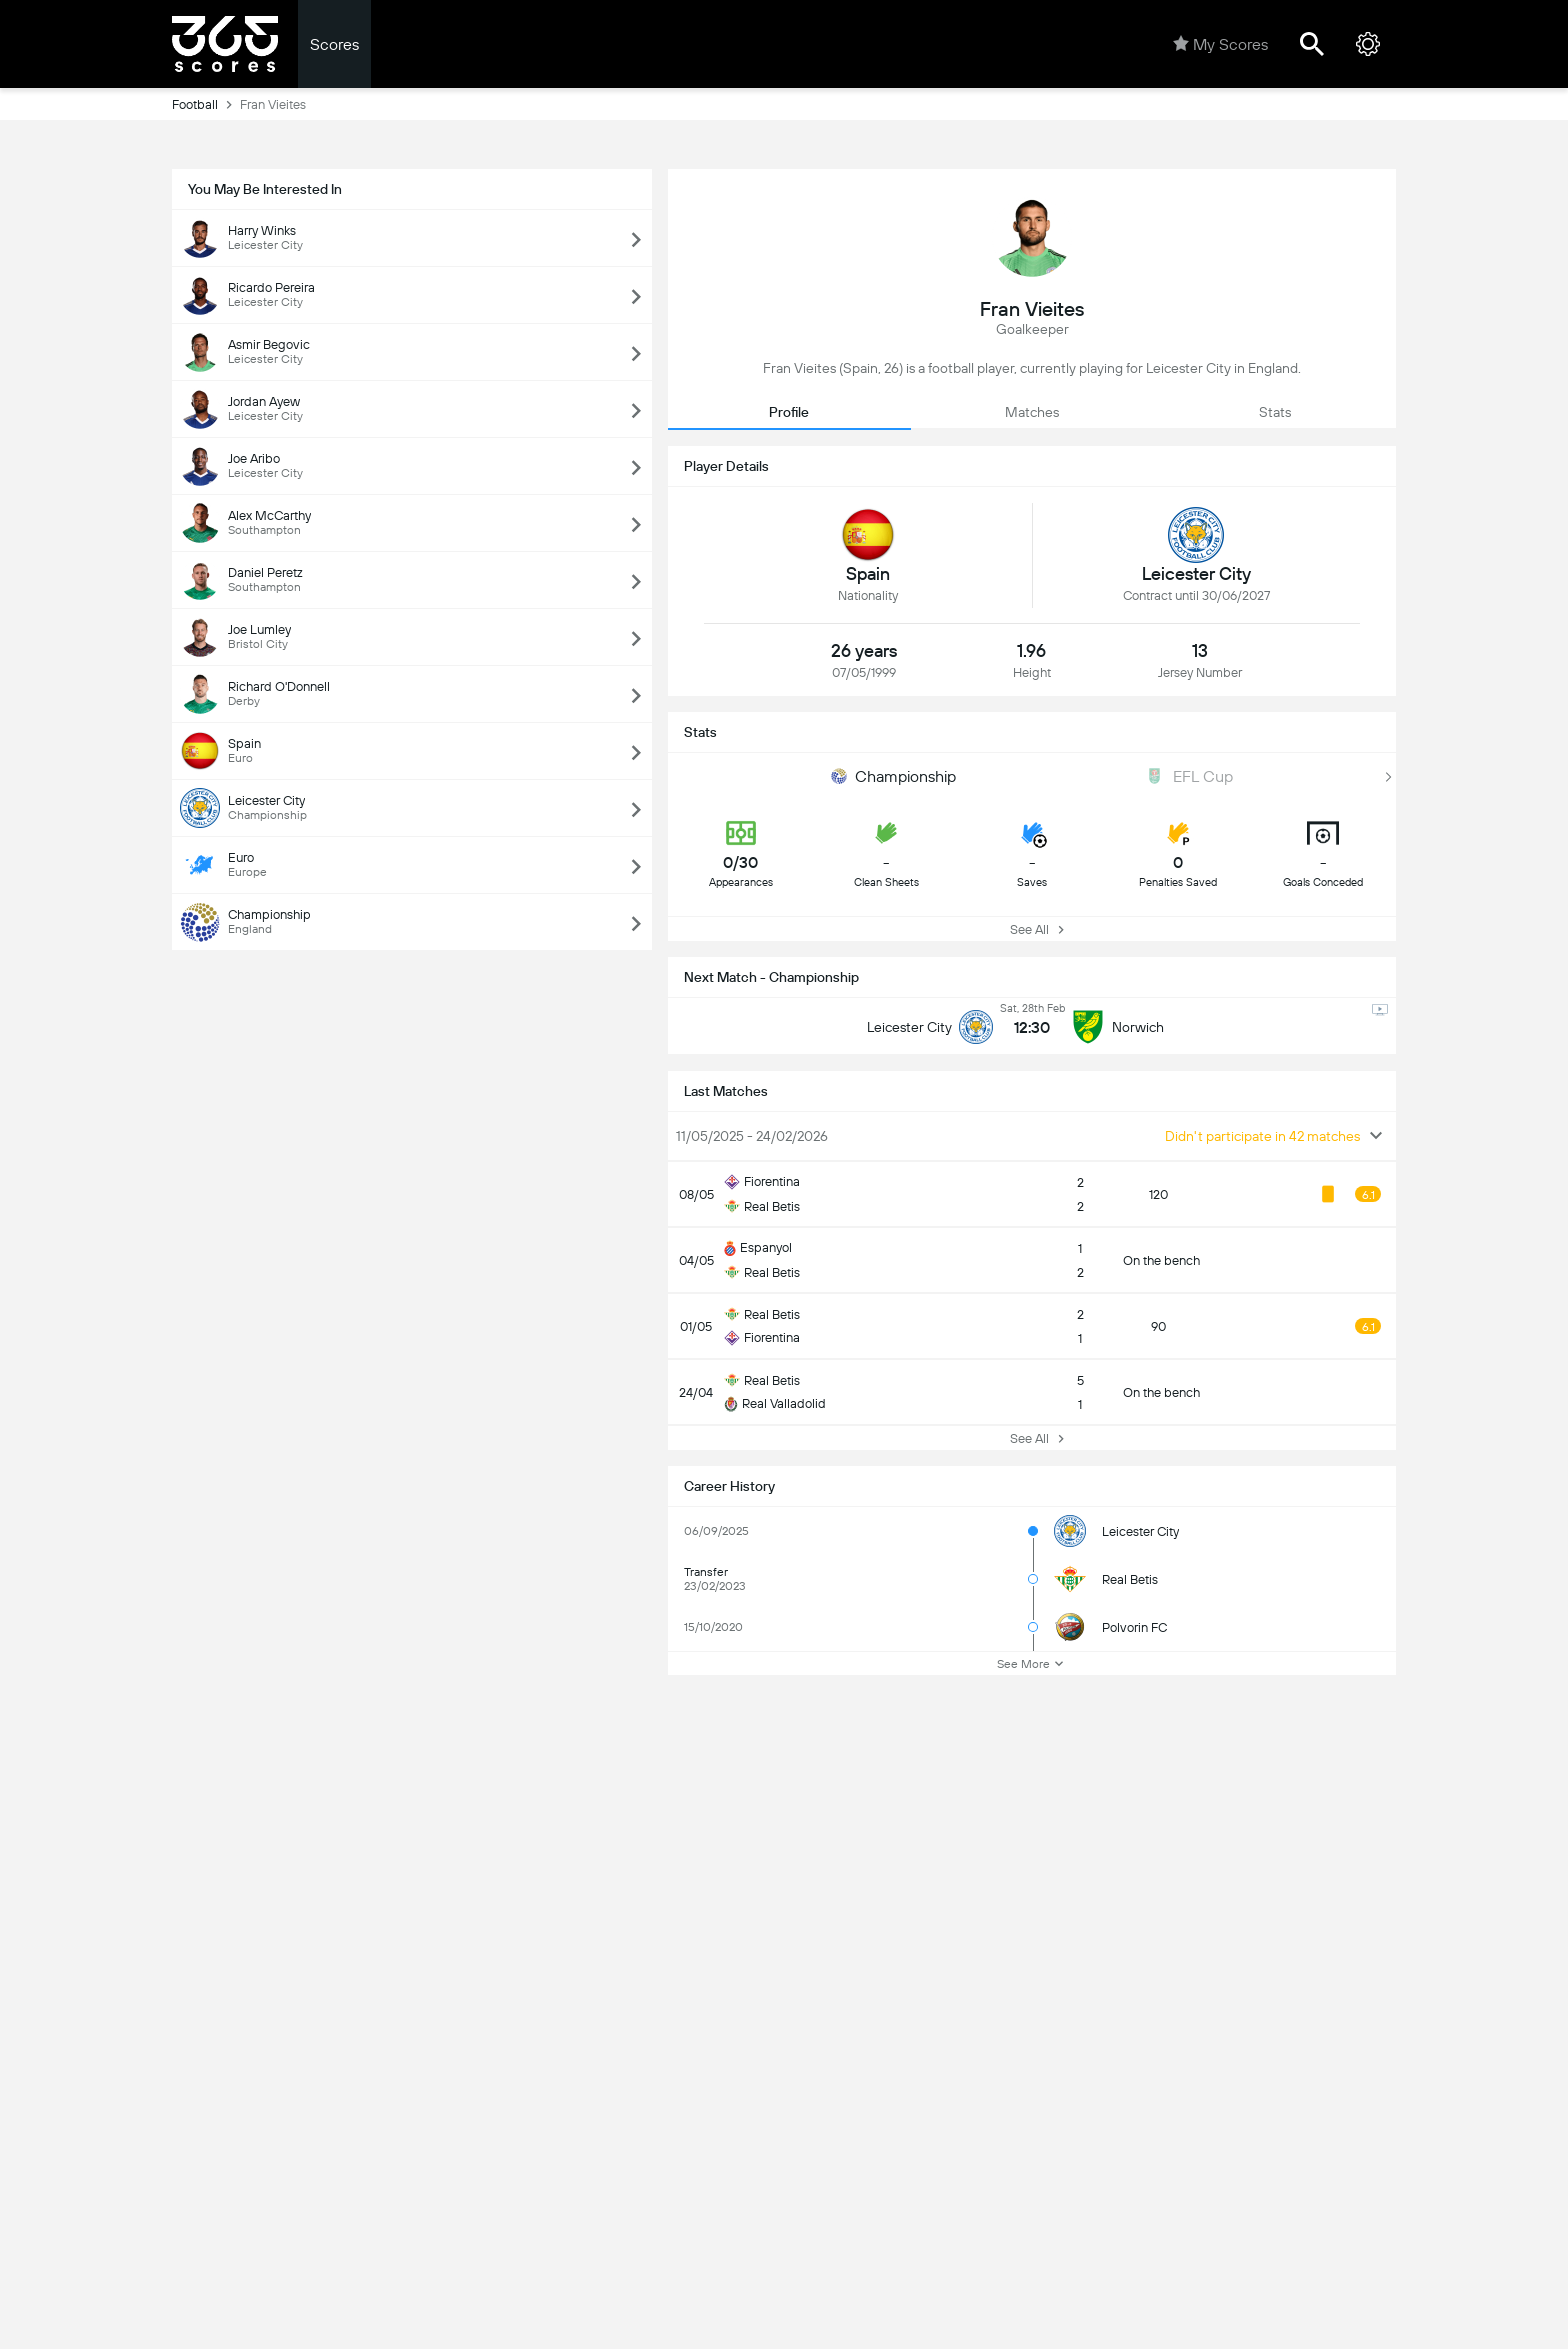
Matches (1032, 412)
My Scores (1220, 44)
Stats (1275, 412)
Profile (789, 412)
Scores (334, 44)
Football (206, 104)
